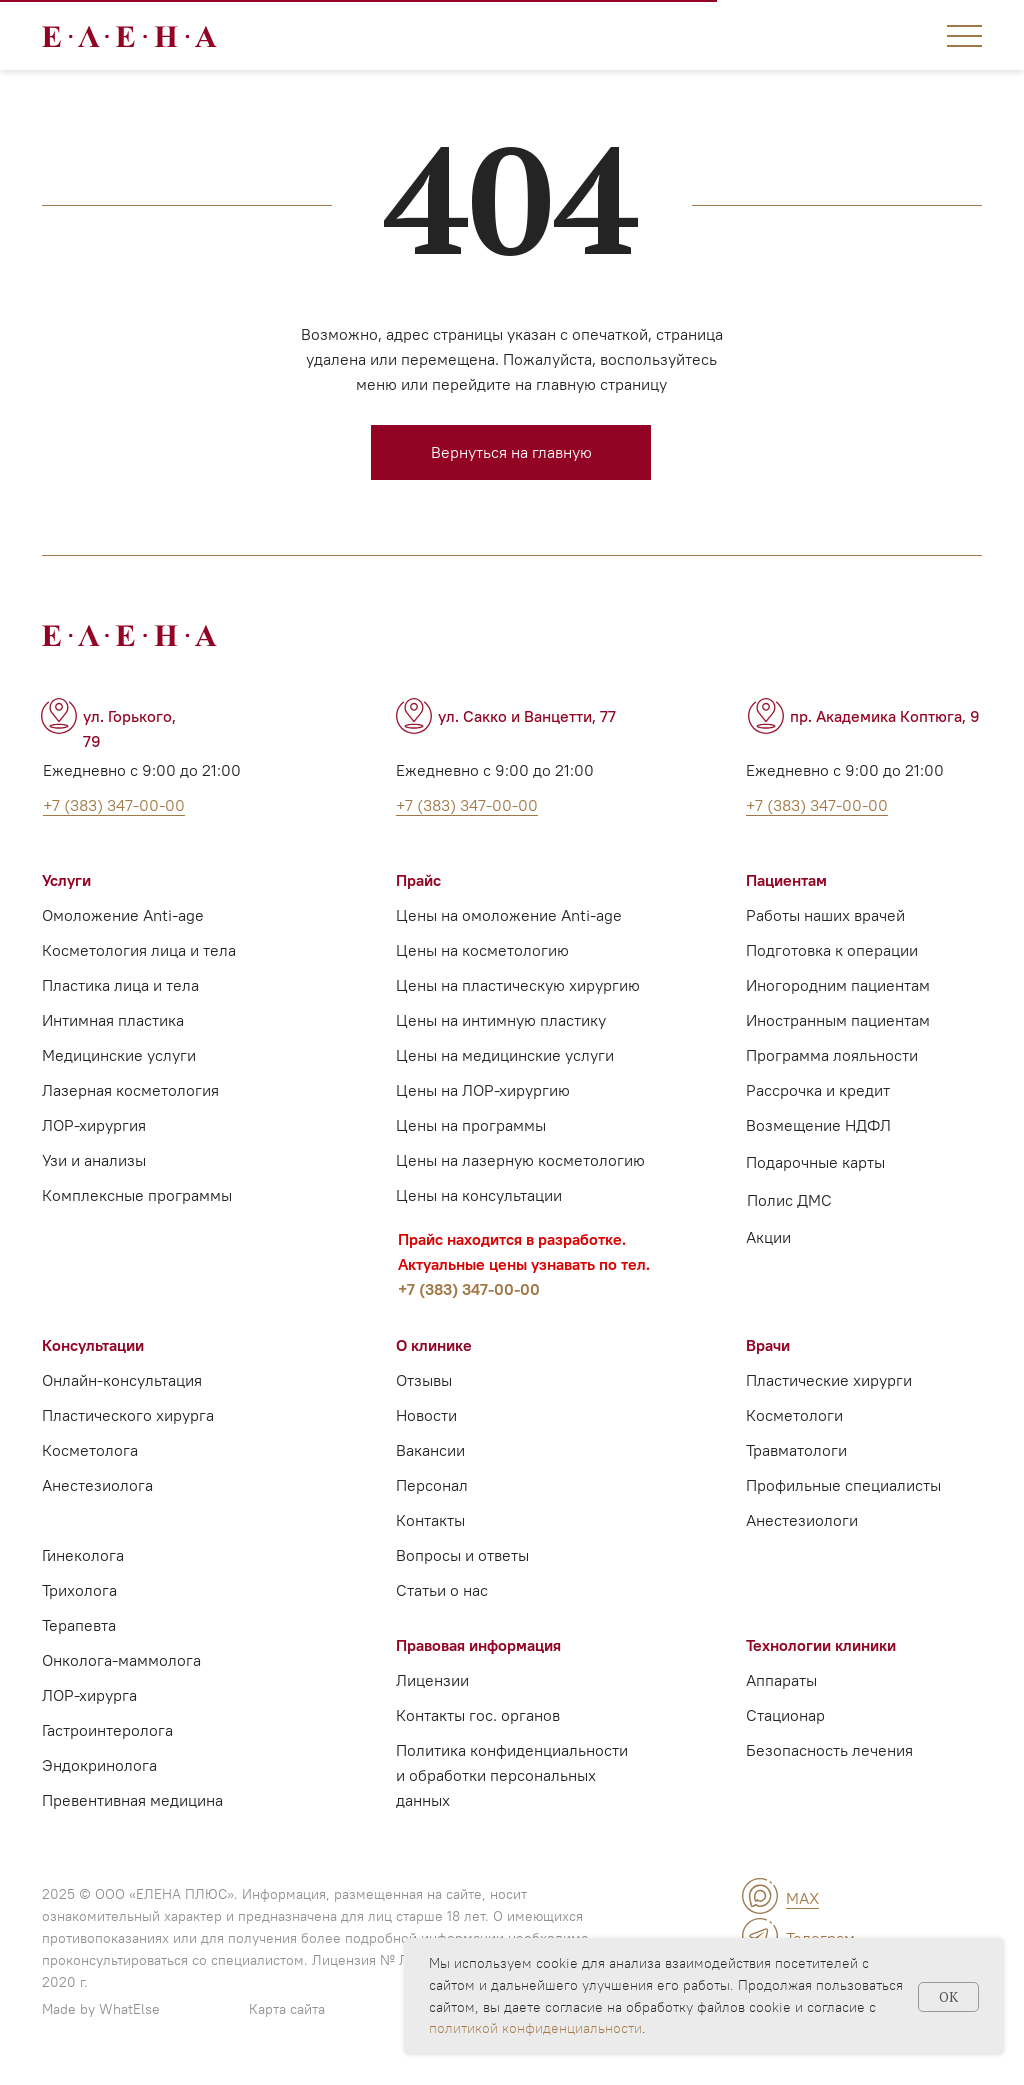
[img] (760, 1896)
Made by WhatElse (101, 2009)
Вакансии (430, 1450)
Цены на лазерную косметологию (520, 1160)
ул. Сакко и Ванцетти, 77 (527, 716)
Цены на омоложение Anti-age (509, 915)
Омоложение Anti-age (123, 915)
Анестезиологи (802, 1520)
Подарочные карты (815, 1162)
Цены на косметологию (482, 950)
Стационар (785, 1715)
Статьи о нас (442, 1590)
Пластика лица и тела (120, 985)
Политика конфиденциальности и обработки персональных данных (512, 1775)
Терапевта (79, 1625)
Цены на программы (471, 1125)
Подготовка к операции (832, 950)
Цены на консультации (479, 1195)
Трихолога (79, 1590)
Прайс (418, 880)
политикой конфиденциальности (535, 2028)
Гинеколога (83, 1555)
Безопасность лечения (829, 1750)
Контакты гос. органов (478, 1715)
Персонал (432, 1485)
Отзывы (424, 1380)
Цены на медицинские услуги (505, 1055)
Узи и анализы (94, 1160)
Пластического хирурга (128, 1415)
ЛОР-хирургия (94, 1125)
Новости (426, 1415)
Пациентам (786, 880)
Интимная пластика (113, 1020)
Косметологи (794, 1415)
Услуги (66, 880)
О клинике (434, 1345)
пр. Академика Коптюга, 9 (885, 716)
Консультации (93, 1345)
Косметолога (90, 1450)
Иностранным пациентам (838, 1020)
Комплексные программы (137, 1195)
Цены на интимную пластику (501, 1020)
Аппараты (781, 1680)
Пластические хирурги (829, 1380)
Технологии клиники (821, 1645)
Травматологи (796, 1450)
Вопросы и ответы (462, 1555)
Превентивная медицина (132, 1800)
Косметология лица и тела (139, 950)
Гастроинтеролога (107, 1730)
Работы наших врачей (825, 915)
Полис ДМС (789, 1200)
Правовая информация (478, 1645)
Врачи (768, 1345)
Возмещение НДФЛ (818, 1125)
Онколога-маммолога (121, 1660)
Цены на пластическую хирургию (518, 985)
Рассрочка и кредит (818, 1090)
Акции (768, 1237)
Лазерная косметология (130, 1090)
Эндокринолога (99, 1765)
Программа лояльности (832, 1055)
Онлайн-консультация (122, 1380)
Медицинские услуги (119, 1055)
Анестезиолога (97, 1485)
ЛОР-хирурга (89, 1695)
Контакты (430, 1520)
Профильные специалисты (843, 1485)
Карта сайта (287, 2009)
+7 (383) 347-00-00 (469, 1289)
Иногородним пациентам (838, 985)
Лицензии (432, 1680)
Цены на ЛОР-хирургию (483, 1090)
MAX (802, 1898)
